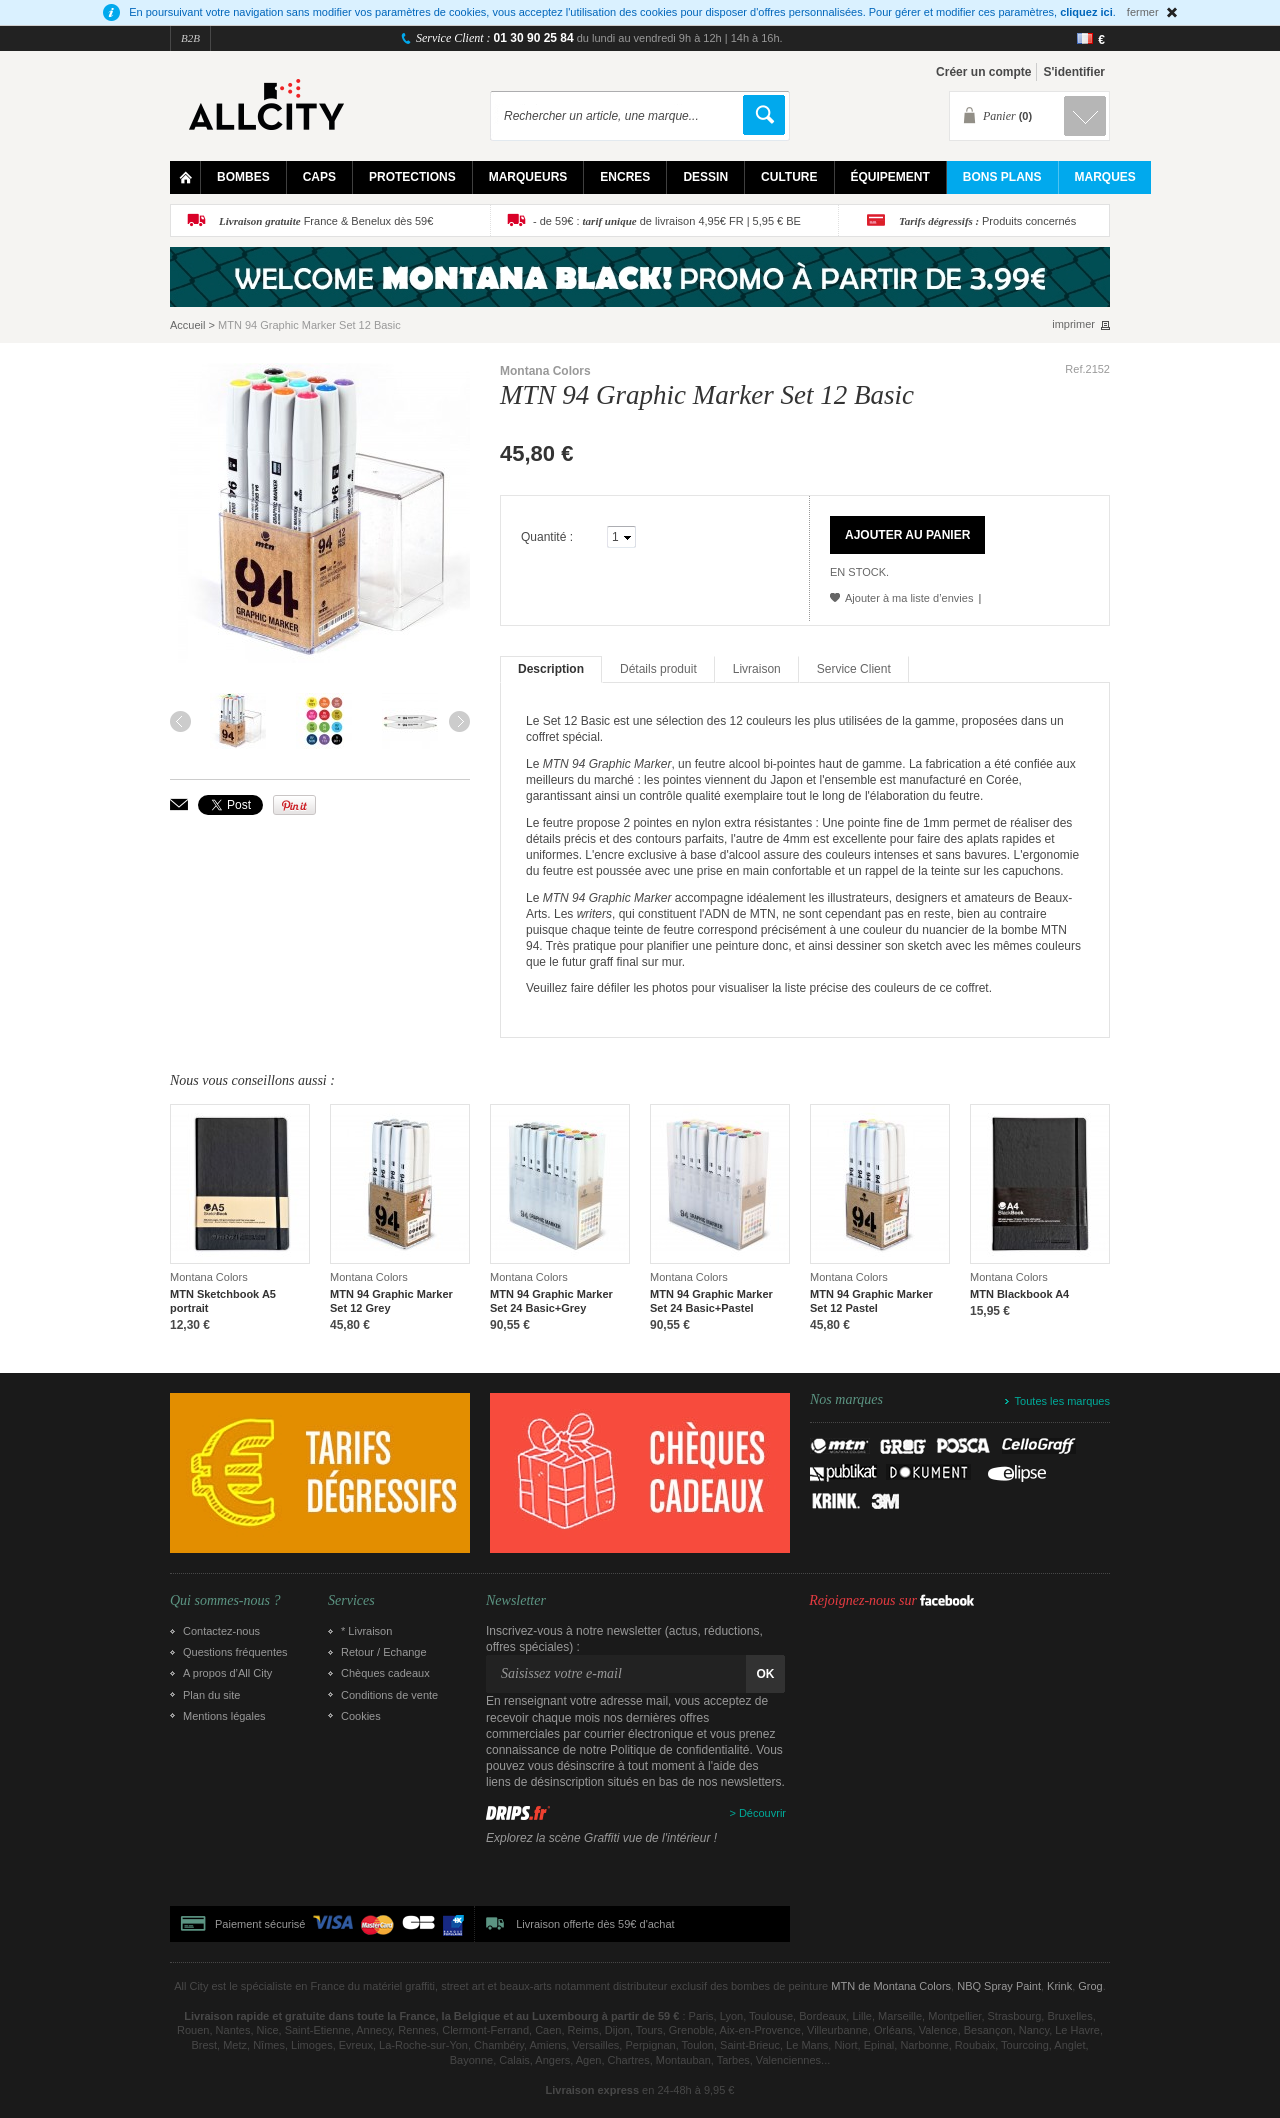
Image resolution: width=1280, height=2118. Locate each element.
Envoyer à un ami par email (179, 804)
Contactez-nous (221, 1631)
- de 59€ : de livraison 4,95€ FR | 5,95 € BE (667, 221)
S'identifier (1074, 72)
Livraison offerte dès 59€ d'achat (595, 1924)
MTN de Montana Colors (891, 1986)
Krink (1059, 1986)
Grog (1090, 1986)
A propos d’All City (227, 1673)
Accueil (187, 325)
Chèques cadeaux (385, 1673)
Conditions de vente (389, 1695)
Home (185, 177)
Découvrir (762, 1813)
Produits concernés (987, 221)
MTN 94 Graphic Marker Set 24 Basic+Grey (551, 1301)
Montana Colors (545, 371)
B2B (190, 38)
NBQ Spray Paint (999, 1986)
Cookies (361, 1716)
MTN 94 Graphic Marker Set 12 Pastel (871, 1301)
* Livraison (366, 1631)
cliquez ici (1086, 12)
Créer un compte (983, 72)
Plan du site (211, 1695)
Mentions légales (224, 1716)
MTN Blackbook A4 (1019, 1294)
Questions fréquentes (235, 1652)
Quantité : (547, 537)
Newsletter (516, 1601)
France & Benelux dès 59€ (326, 221)
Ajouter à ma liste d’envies (909, 598)
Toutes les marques (1062, 1401)
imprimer (1073, 324)
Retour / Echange (384, 1652)
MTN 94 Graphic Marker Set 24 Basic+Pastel (711, 1301)
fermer (1143, 12)
